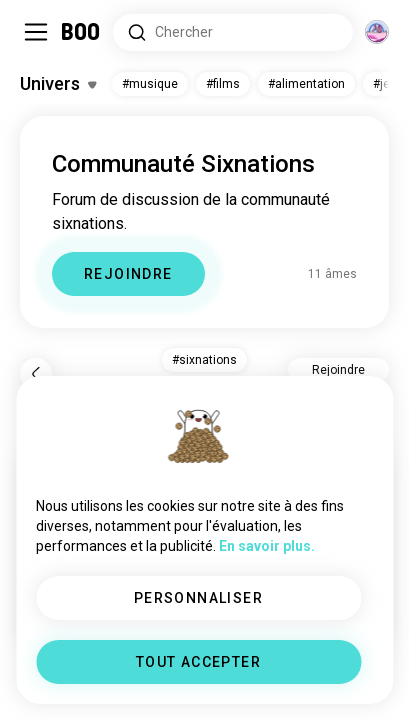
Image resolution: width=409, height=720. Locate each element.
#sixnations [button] (204, 360)
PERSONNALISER (198, 598)
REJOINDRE (128, 274)
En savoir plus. (267, 546)
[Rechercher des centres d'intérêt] (233, 32)
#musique (150, 84)
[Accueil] (81, 32)
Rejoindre (338, 370)
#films (223, 84)
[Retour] (36, 374)
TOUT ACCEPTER (198, 662)
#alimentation (306, 84)
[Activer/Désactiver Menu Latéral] (36, 32)
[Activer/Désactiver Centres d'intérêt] (58, 84)
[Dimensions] (377, 32)
